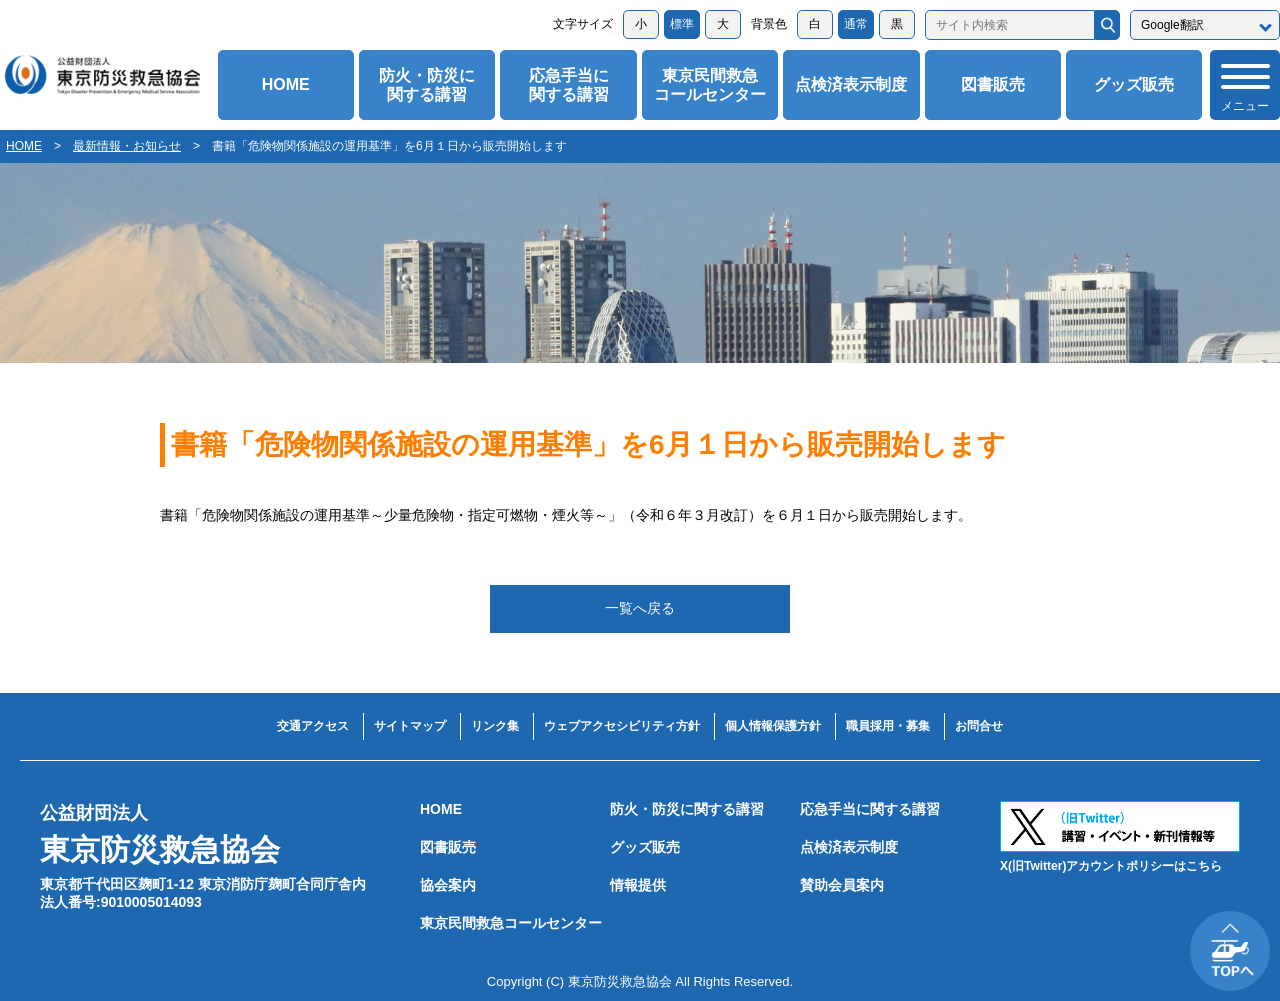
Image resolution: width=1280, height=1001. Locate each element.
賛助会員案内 (842, 885)
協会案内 (448, 885)
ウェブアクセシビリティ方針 (622, 726)
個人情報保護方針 (773, 726)
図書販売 (993, 84)
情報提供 (638, 885)
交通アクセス (313, 726)
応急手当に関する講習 (569, 85)
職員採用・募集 (888, 726)
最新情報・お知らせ (127, 146)
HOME (286, 84)
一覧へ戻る (640, 608)
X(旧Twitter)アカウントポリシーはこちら (1111, 866)
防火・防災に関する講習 (427, 85)
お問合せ (979, 726)
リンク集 (495, 726)
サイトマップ (410, 726)
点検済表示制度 (851, 84)
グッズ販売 (1134, 84)
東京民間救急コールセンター (710, 85)
